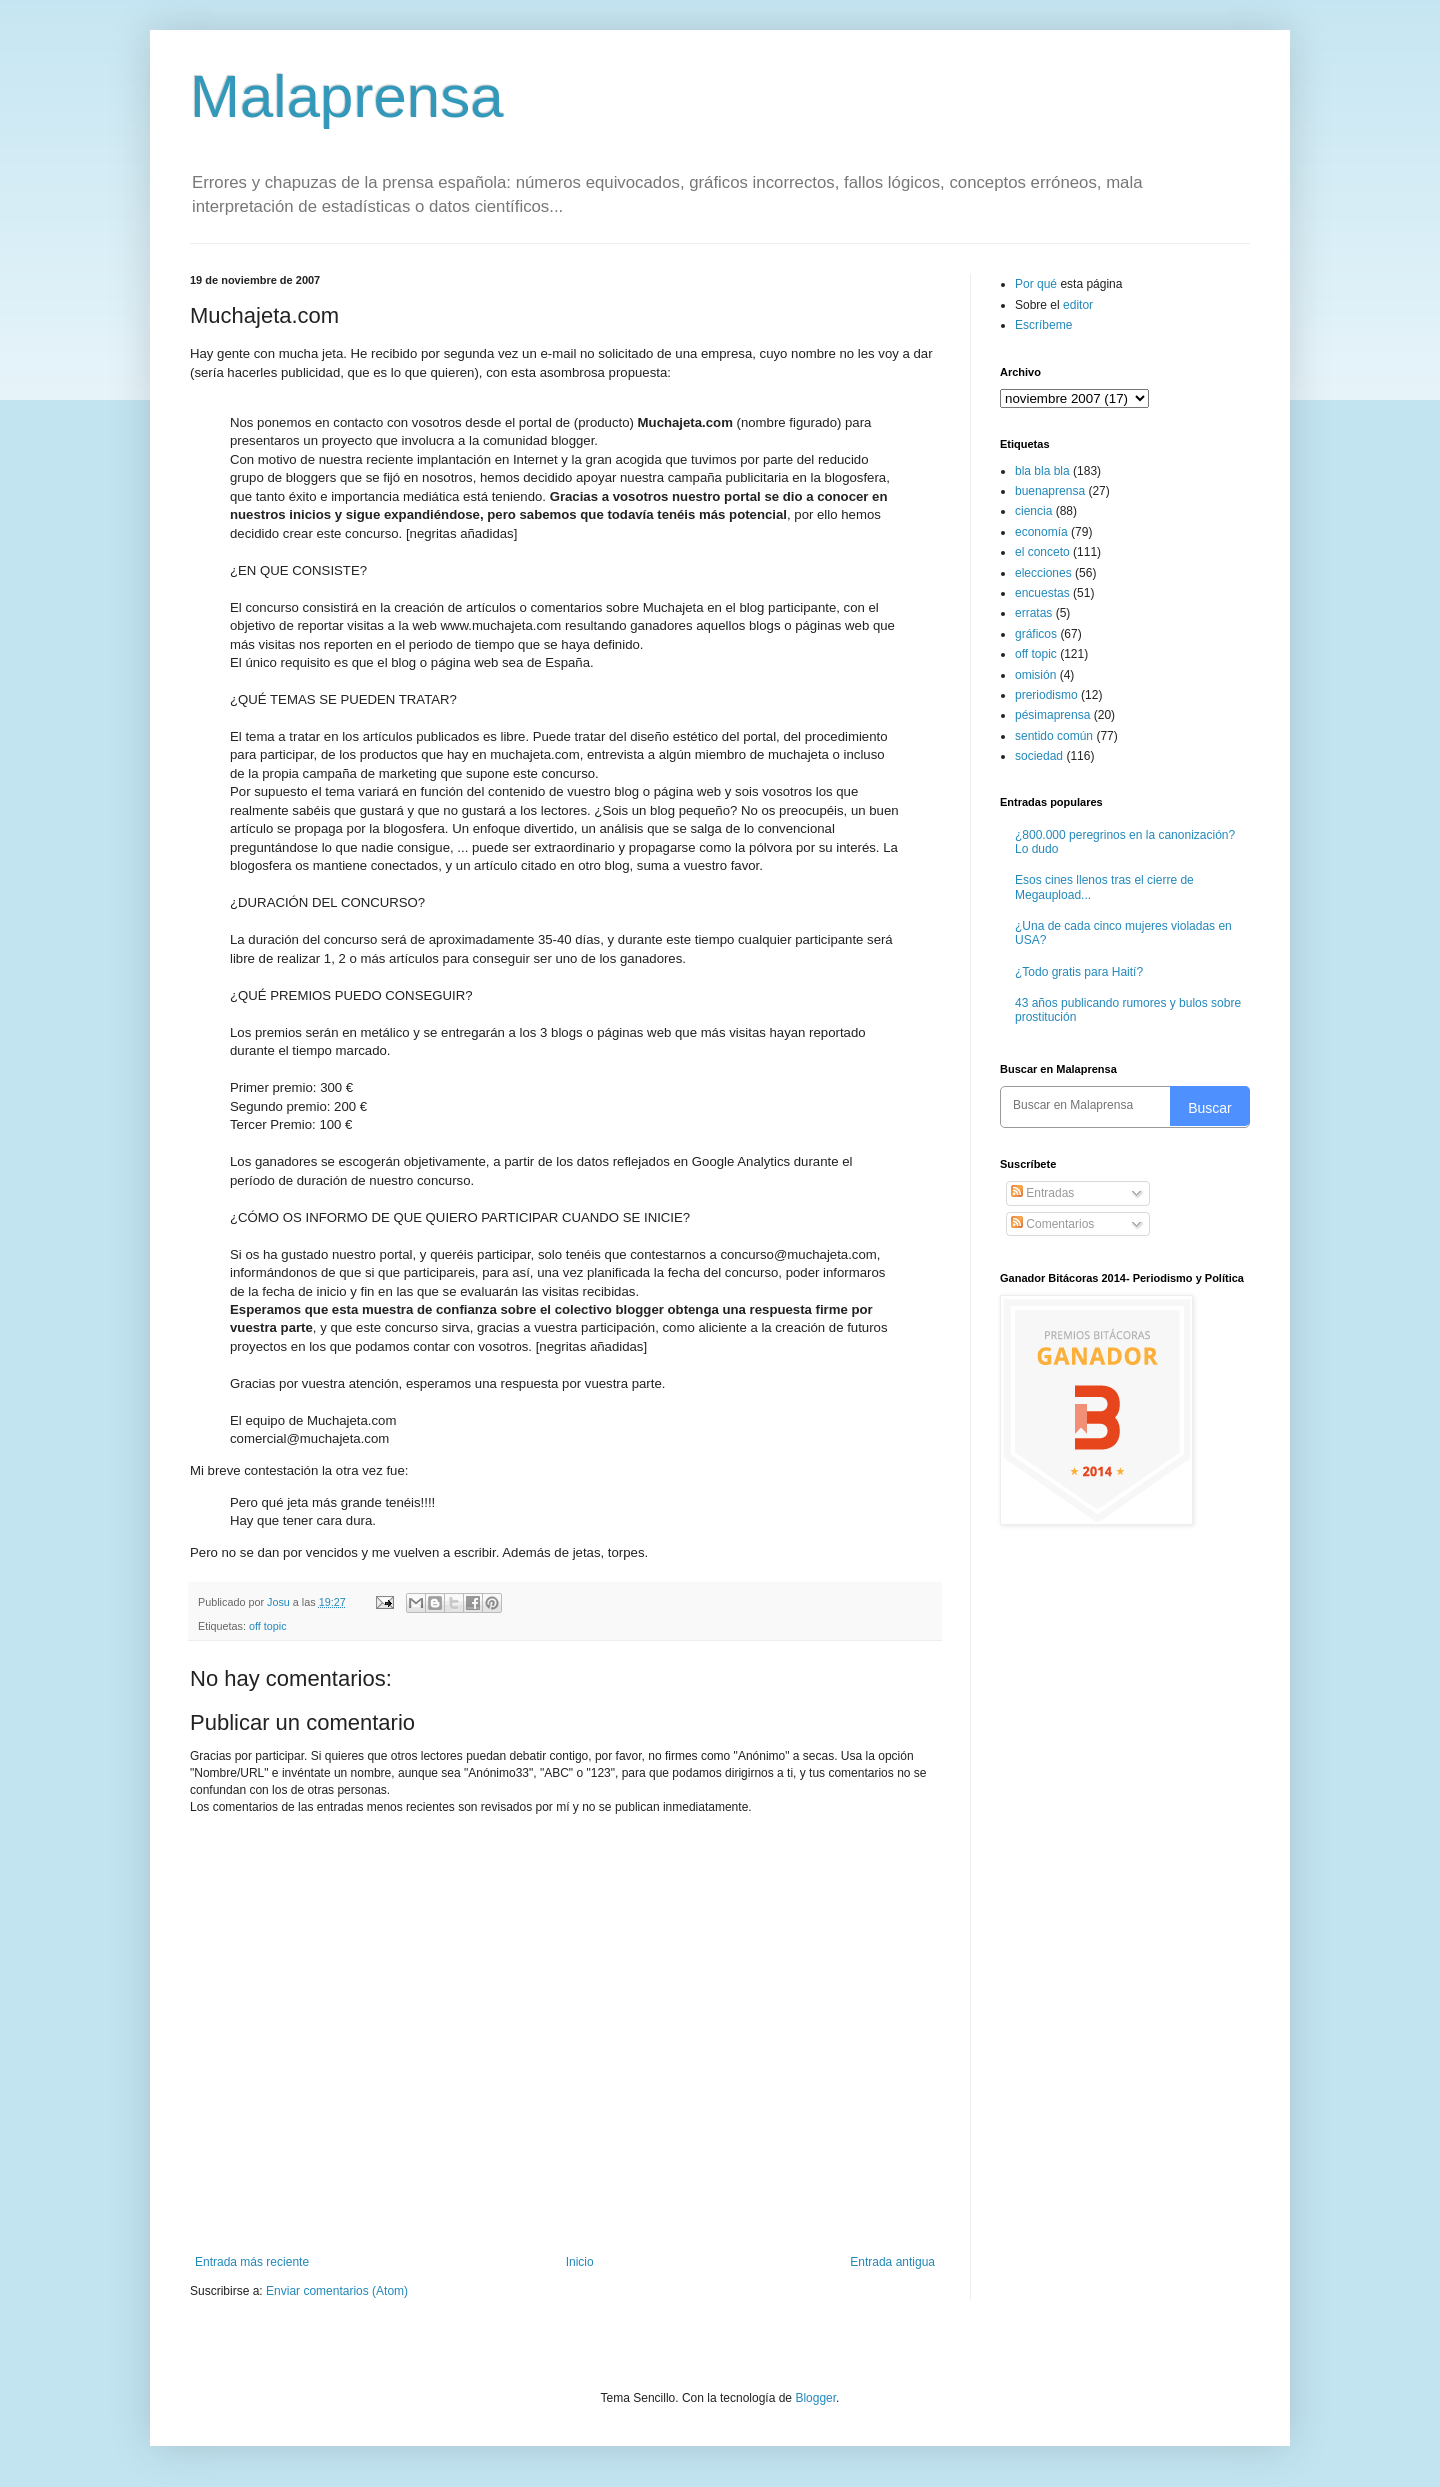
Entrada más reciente (252, 2262)
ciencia (1033, 511)
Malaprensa (347, 96)
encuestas (1042, 593)
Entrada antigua (892, 2262)
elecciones (1043, 573)
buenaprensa (1050, 491)
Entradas (1042, 1193)
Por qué (1037, 284)
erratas (1033, 613)
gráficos (1036, 634)
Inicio (580, 2262)
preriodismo (1046, 695)
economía (1041, 532)
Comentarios (1052, 1224)
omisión (1035, 675)
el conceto (1042, 552)
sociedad (1039, 756)
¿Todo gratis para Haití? (1079, 972)
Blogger (815, 2398)
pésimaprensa (1052, 715)
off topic (268, 1626)
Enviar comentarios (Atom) (337, 2291)
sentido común (1054, 736)
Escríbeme (1043, 325)
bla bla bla (1042, 471)
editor (1078, 305)
